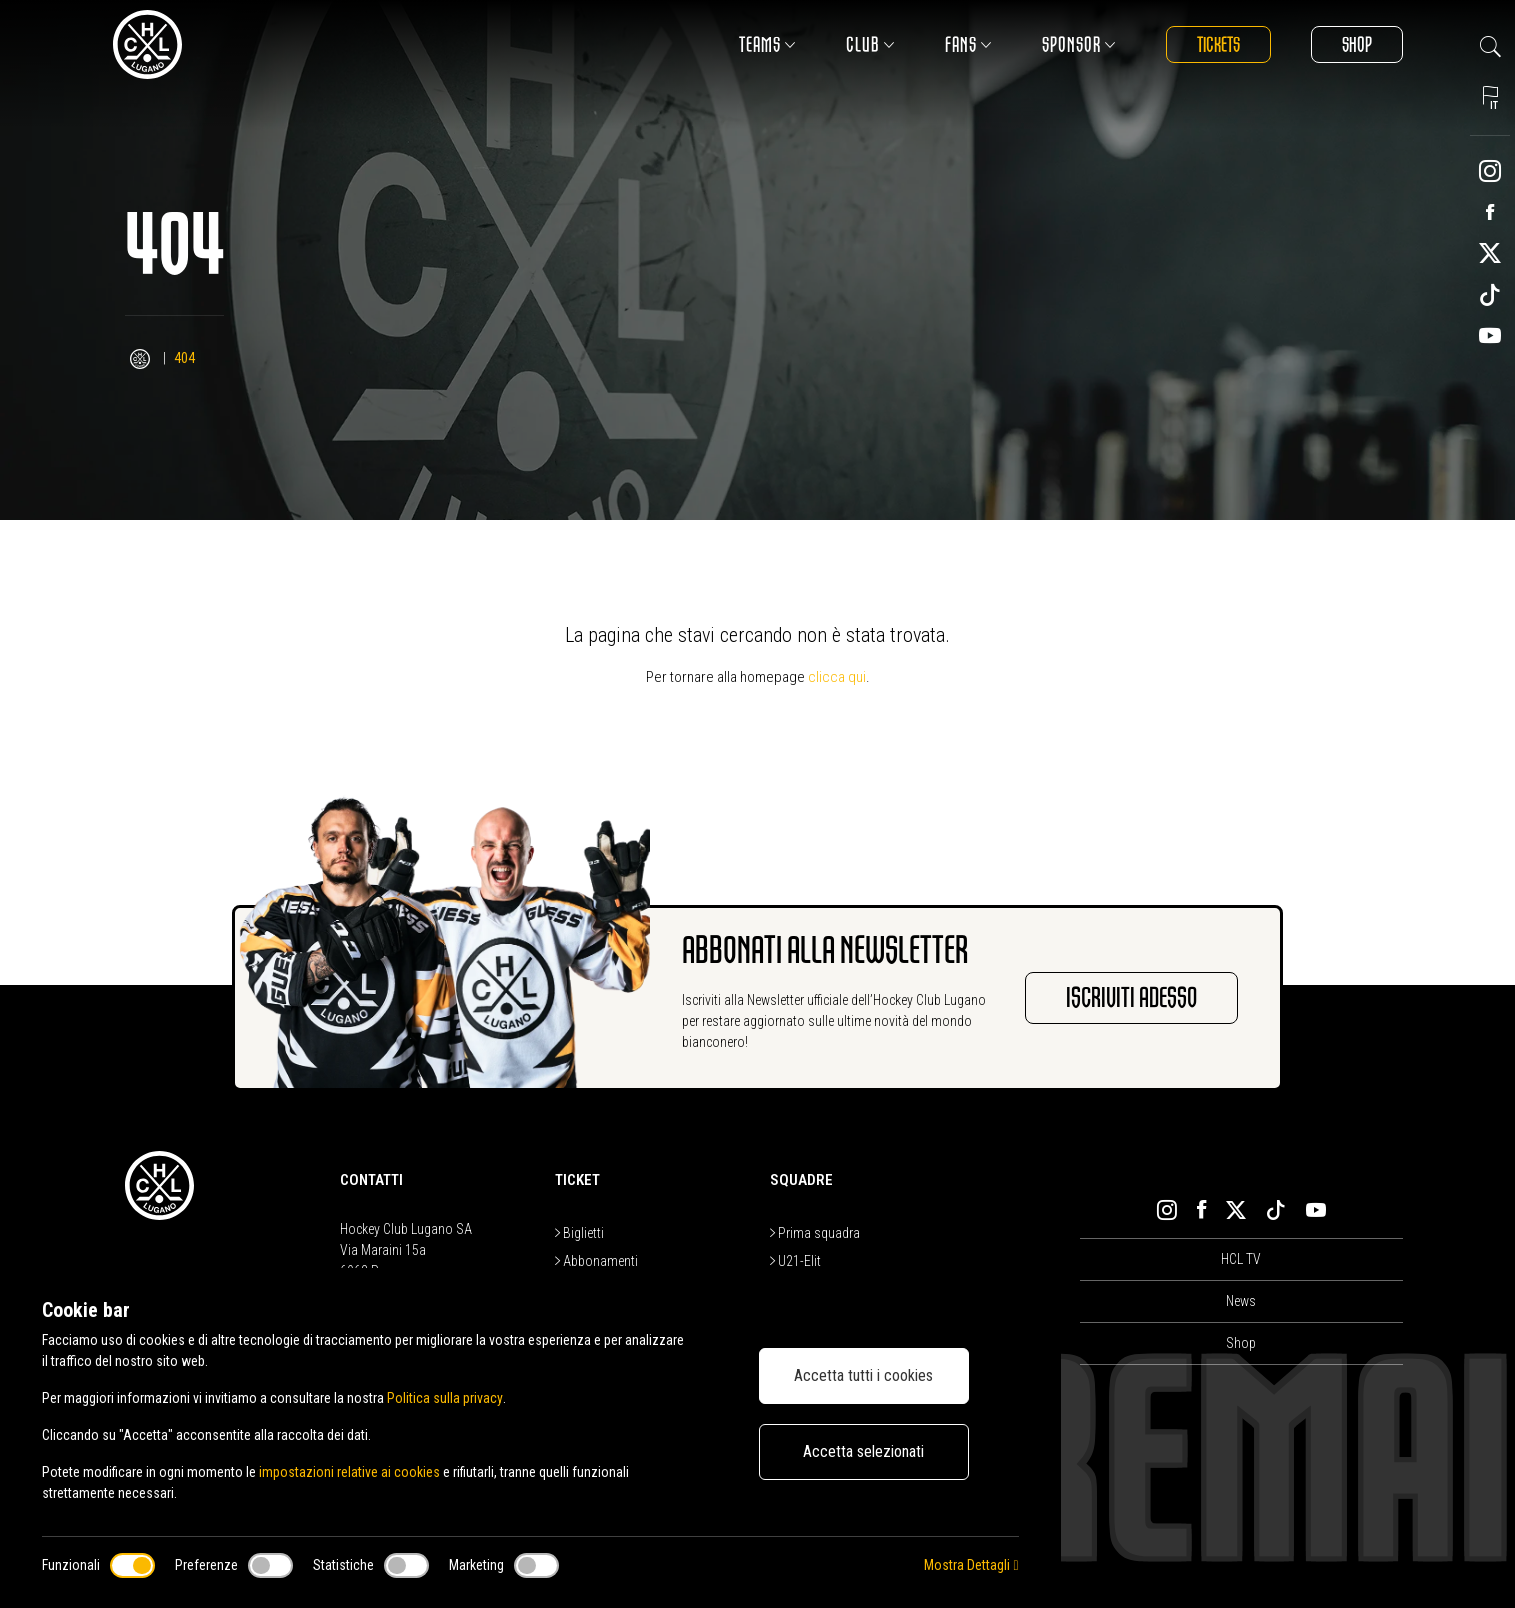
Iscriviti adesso (1131, 998)
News (1241, 1301)
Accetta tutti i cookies (863, 1375)
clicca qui (837, 677)
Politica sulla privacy (444, 1398)
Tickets (1218, 44)
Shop (1357, 44)
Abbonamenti (596, 1261)
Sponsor (1079, 44)
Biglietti (579, 1233)
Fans (968, 44)
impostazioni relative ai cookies (349, 1472)
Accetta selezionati (863, 1451)
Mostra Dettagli (971, 1565)
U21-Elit (795, 1261)
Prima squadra (815, 1233)
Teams (767, 44)
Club (870, 44)
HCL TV (1241, 1259)
